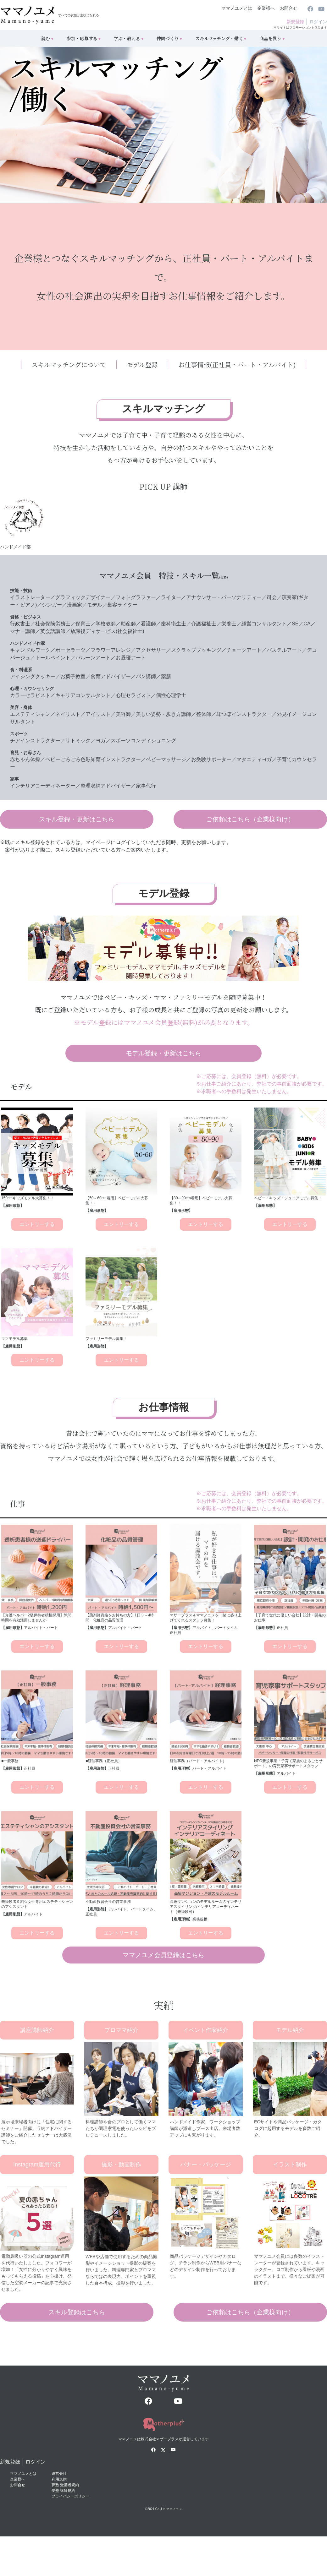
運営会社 (59, 2473)
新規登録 (295, 21)
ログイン (318, 21)
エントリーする (37, 1224)
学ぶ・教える (129, 38)
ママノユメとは (236, 8)
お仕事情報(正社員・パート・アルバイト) (237, 364)
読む (47, 38)
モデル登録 (142, 364)
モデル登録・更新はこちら (163, 1053)
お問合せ (288, 8)
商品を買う (272, 38)
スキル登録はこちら (76, 2312)
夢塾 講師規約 (63, 2490)
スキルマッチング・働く (221, 38)
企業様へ (266, 8)
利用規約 (59, 2479)
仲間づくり (170, 38)
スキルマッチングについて (68, 364)
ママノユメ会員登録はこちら (163, 1955)
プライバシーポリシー (70, 2496)
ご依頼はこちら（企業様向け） (250, 819)
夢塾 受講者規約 (65, 2485)
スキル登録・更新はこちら (76, 819)
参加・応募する (84, 38)
